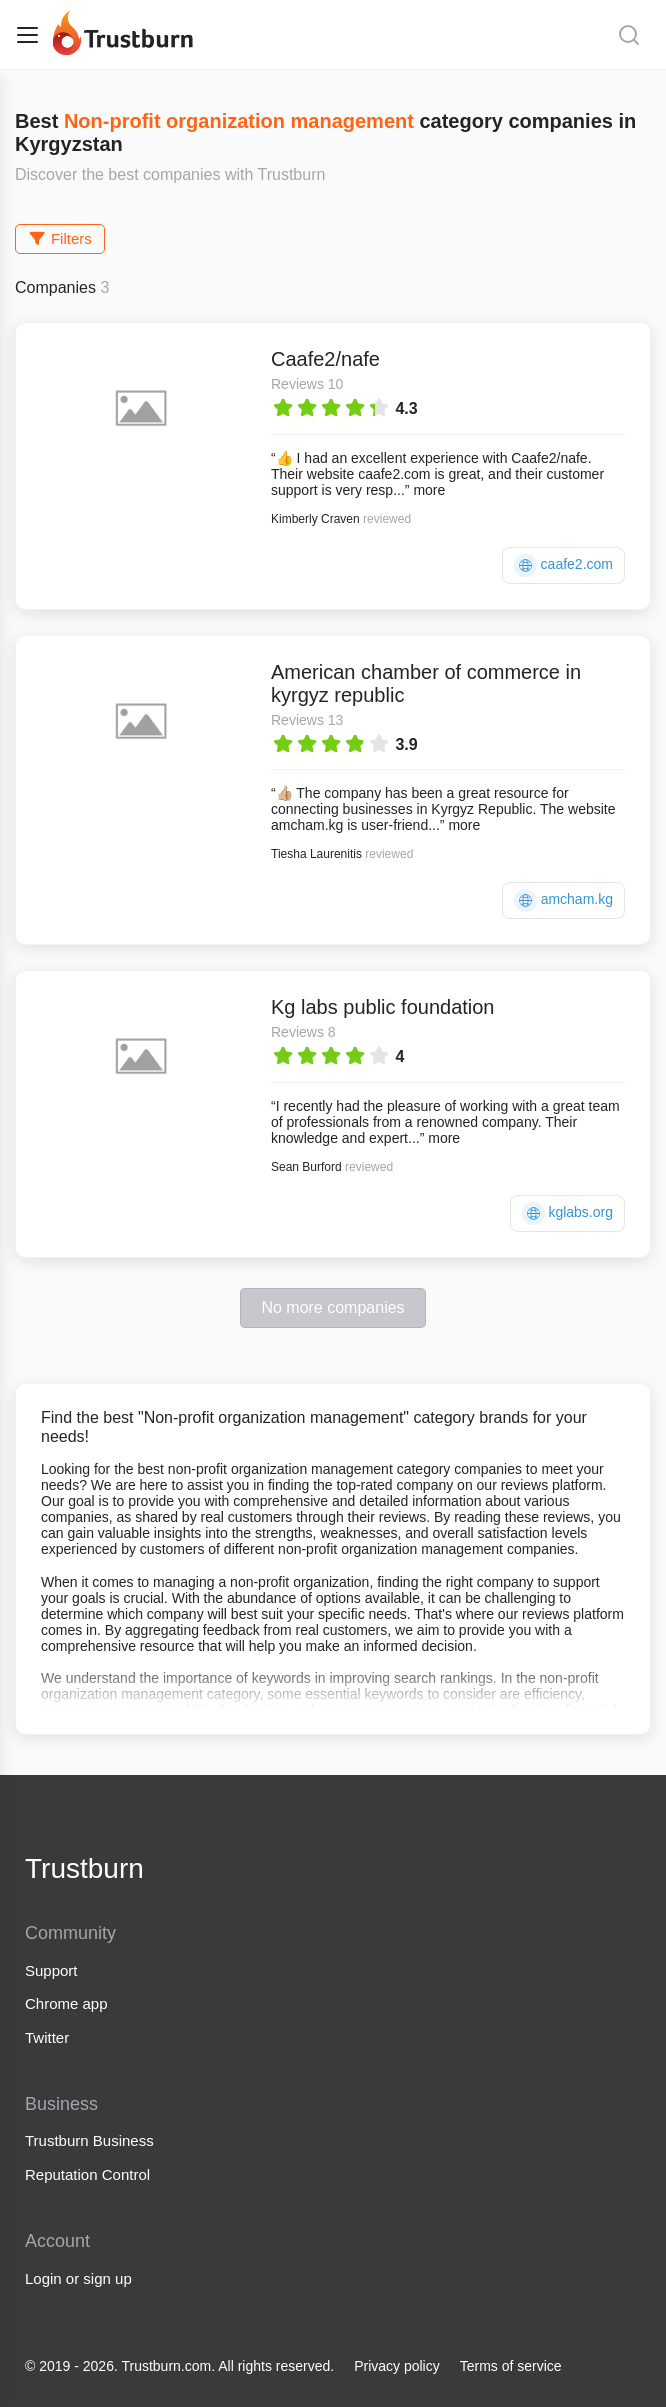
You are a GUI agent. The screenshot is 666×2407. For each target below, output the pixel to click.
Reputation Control (87, 2174)
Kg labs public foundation (383, 1007)
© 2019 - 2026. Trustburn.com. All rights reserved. (179, 2366)
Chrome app (66, 2003)
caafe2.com (563, 565)
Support (51, 1970)
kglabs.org (567, 1213)
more (429, 490)
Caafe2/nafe (325, 359)
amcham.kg (563, 900)
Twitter (47, 2037)
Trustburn (84, 1868)
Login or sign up (78, 2278)
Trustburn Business (89, 2140)
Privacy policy (397, 2366)
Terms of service (511, 2366)
